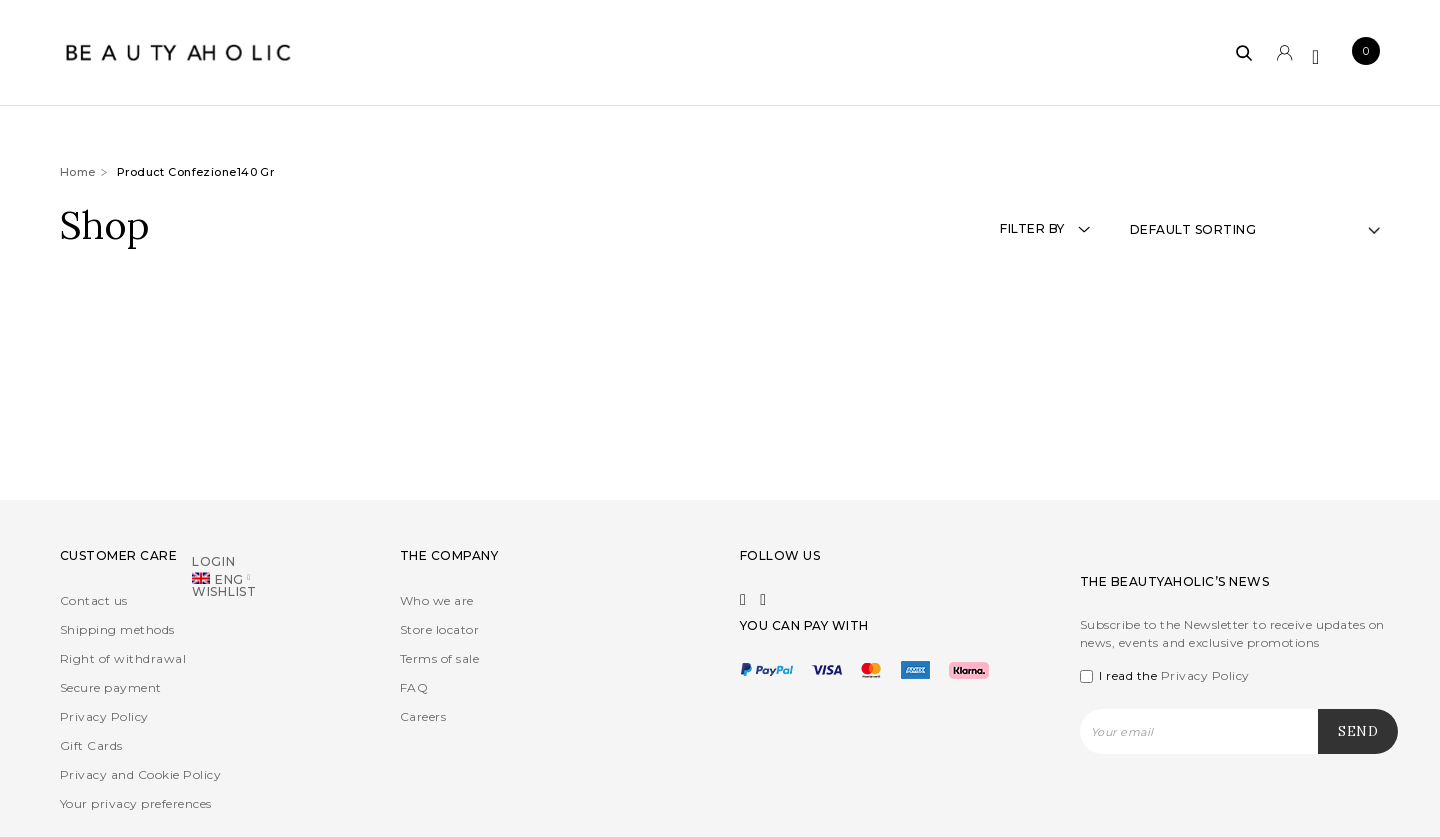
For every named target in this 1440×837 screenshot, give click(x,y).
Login (214, 560)
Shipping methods (117, 629)
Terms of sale (439, 658)
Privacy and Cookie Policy (140, 774)
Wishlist (224, 590)
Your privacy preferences (136, 803)
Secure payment (111, 687)
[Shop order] (1255, 230)
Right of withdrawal (123, 658)
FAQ (414, 687)
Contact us (94, 600)
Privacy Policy (104, 716)
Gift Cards (91, 745)
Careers (423, 716)
